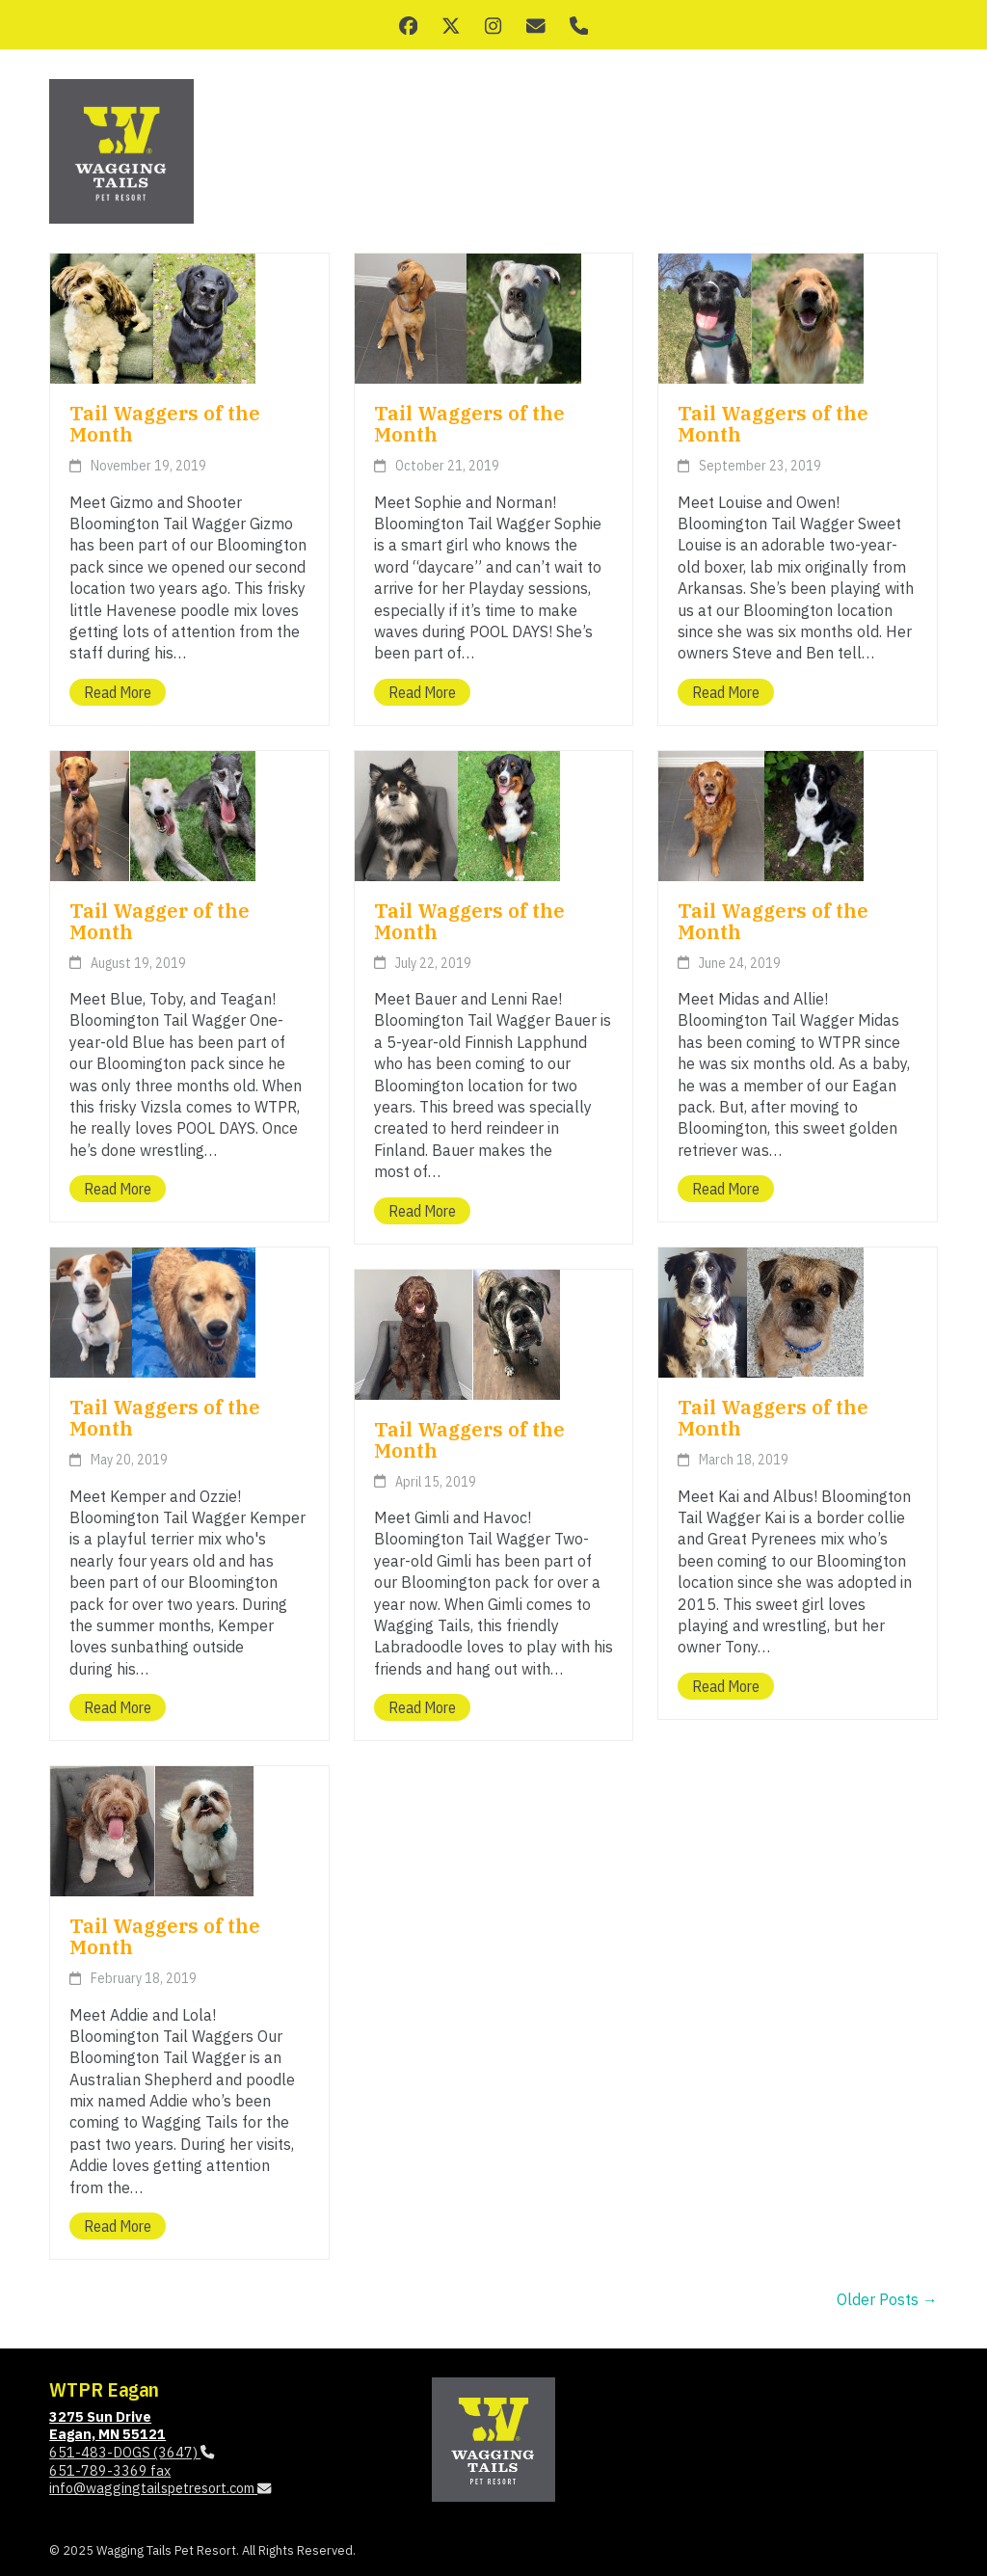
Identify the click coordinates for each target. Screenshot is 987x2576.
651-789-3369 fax (110, 2470)
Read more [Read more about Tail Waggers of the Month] (117, 692)
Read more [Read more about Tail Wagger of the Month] (117, 1188)
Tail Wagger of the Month (159, 921)
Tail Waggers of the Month (164, 423)
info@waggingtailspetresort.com (160, 2488)
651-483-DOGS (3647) (131, 2452)
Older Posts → (887, 2299)
